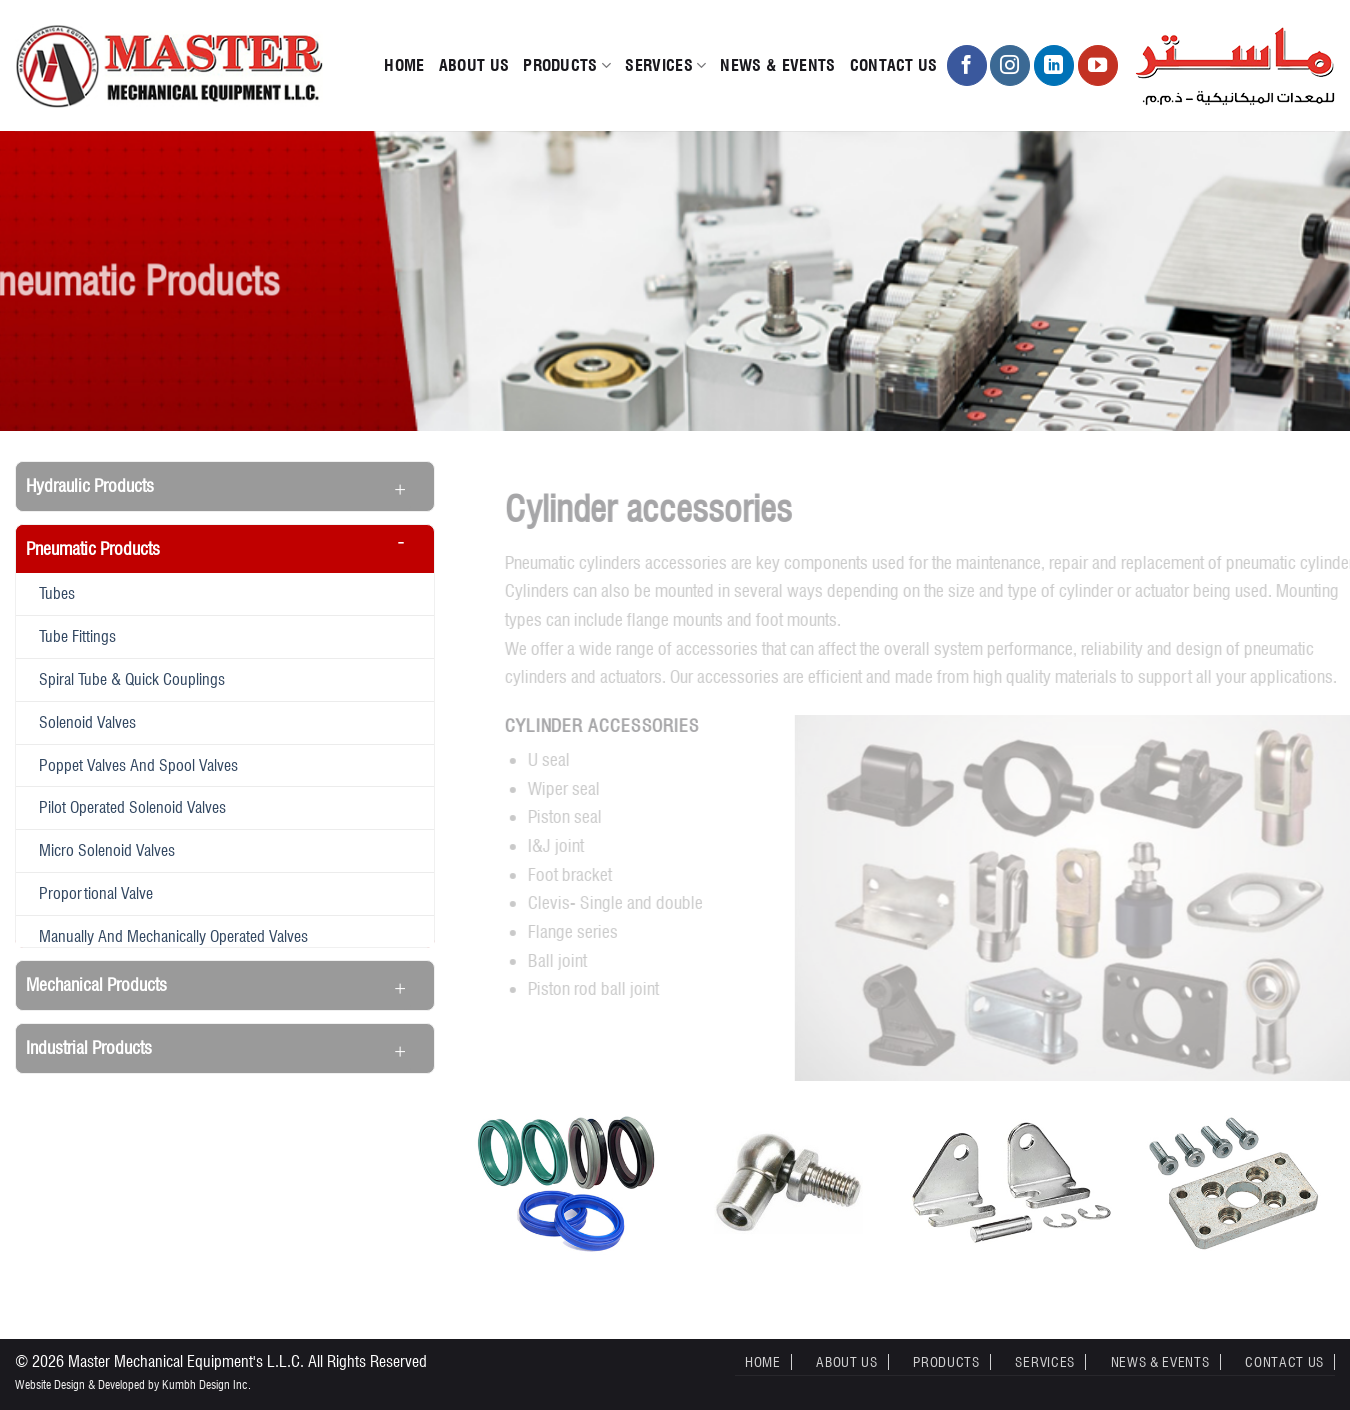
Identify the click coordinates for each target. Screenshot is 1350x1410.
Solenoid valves (87, 722)
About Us (474, 65)
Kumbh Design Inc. (206, 1384)
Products (567, 66)
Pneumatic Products (93, 548)
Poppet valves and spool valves (138, 765)
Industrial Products (89, 1047)
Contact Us (894, 65)
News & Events (777, 65)
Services (665, 66)
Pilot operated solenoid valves (132, 807)
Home (404, 65)
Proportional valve (96, 893)
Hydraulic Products (90, 485)
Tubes (57, 593)
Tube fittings (77, 636)
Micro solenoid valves (107, 850)
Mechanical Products (96, 984)
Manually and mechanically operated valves (173, 936)
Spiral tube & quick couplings (132, 679)
